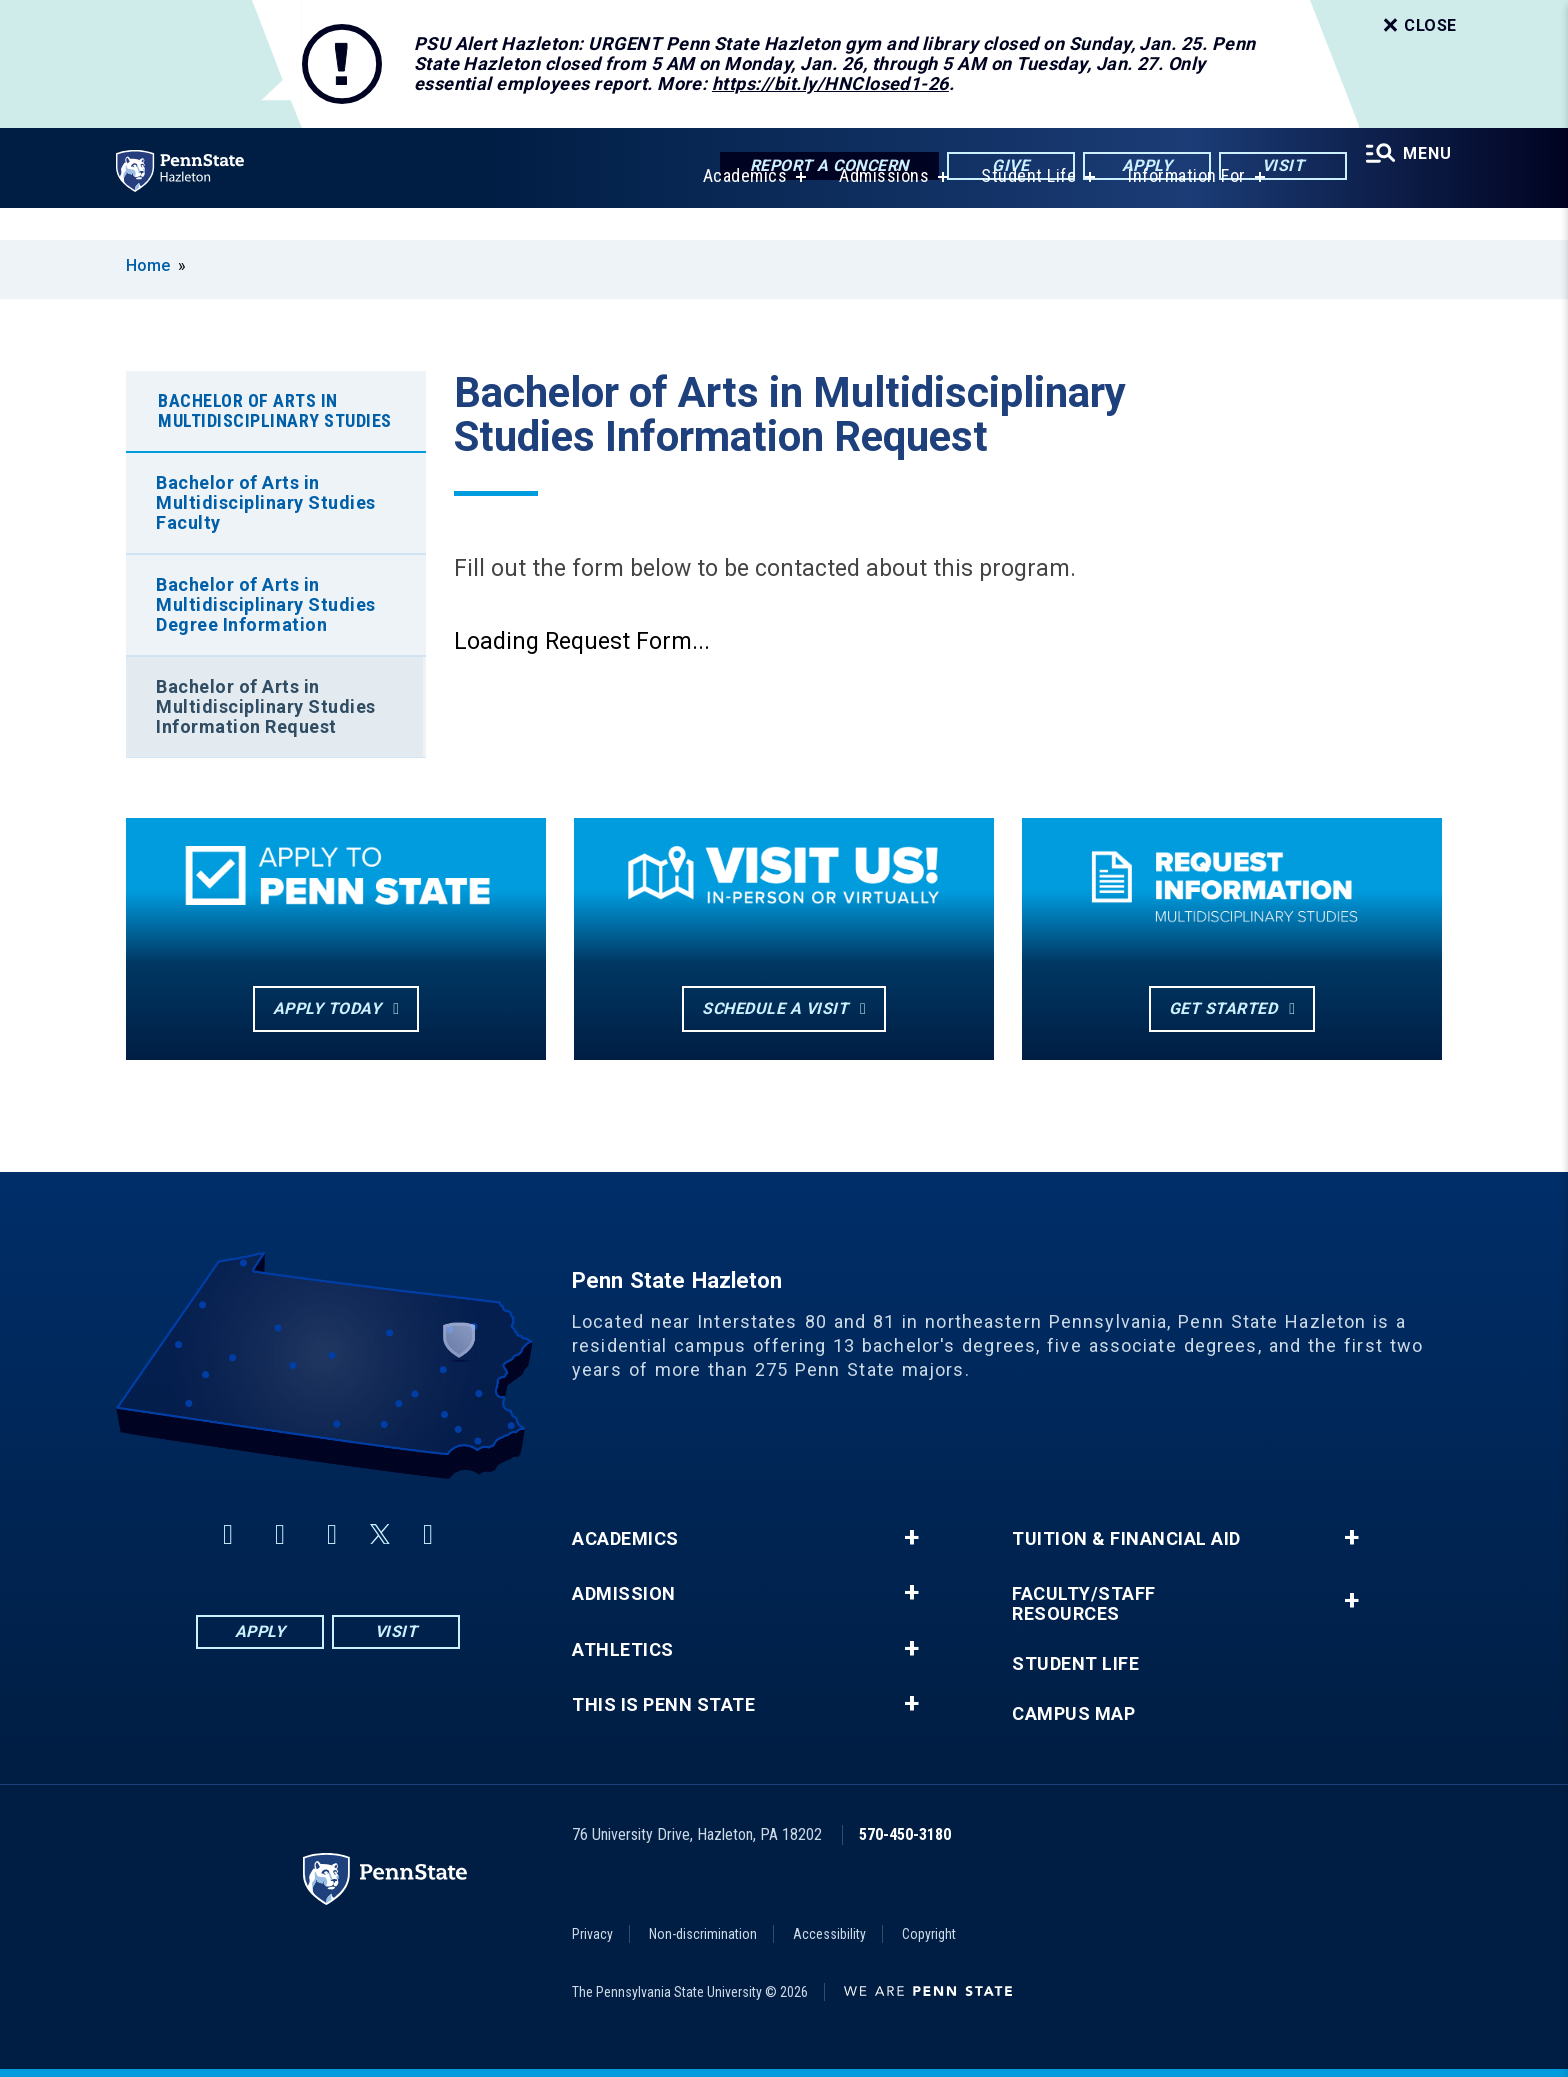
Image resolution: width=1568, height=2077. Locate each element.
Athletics (623, 1650)
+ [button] (911, 1538)
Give (997, 167)
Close (1418, 26)
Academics (735, 207)
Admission (624, 1594)
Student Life (1019, 207)
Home (148, 265)
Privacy (592, 1934)
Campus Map (1073, 1714)
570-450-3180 (905, 1834)
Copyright (929, 1934)
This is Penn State (663, 1705)
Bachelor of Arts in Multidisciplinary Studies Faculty (266, 502)
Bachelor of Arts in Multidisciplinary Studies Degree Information (266, 604)
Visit (1269, 167)
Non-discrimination (703, 1934)
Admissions (875, 207)
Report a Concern (815, 167)
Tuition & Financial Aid (1126, 1539)
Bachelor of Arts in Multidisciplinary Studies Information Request (266, 706)
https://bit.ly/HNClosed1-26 (830, 83)
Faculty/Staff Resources (1084, 1604)
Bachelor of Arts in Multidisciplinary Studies (275, 410)
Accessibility (829, 1934)
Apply (1133, 167)
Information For (1178, 207)
